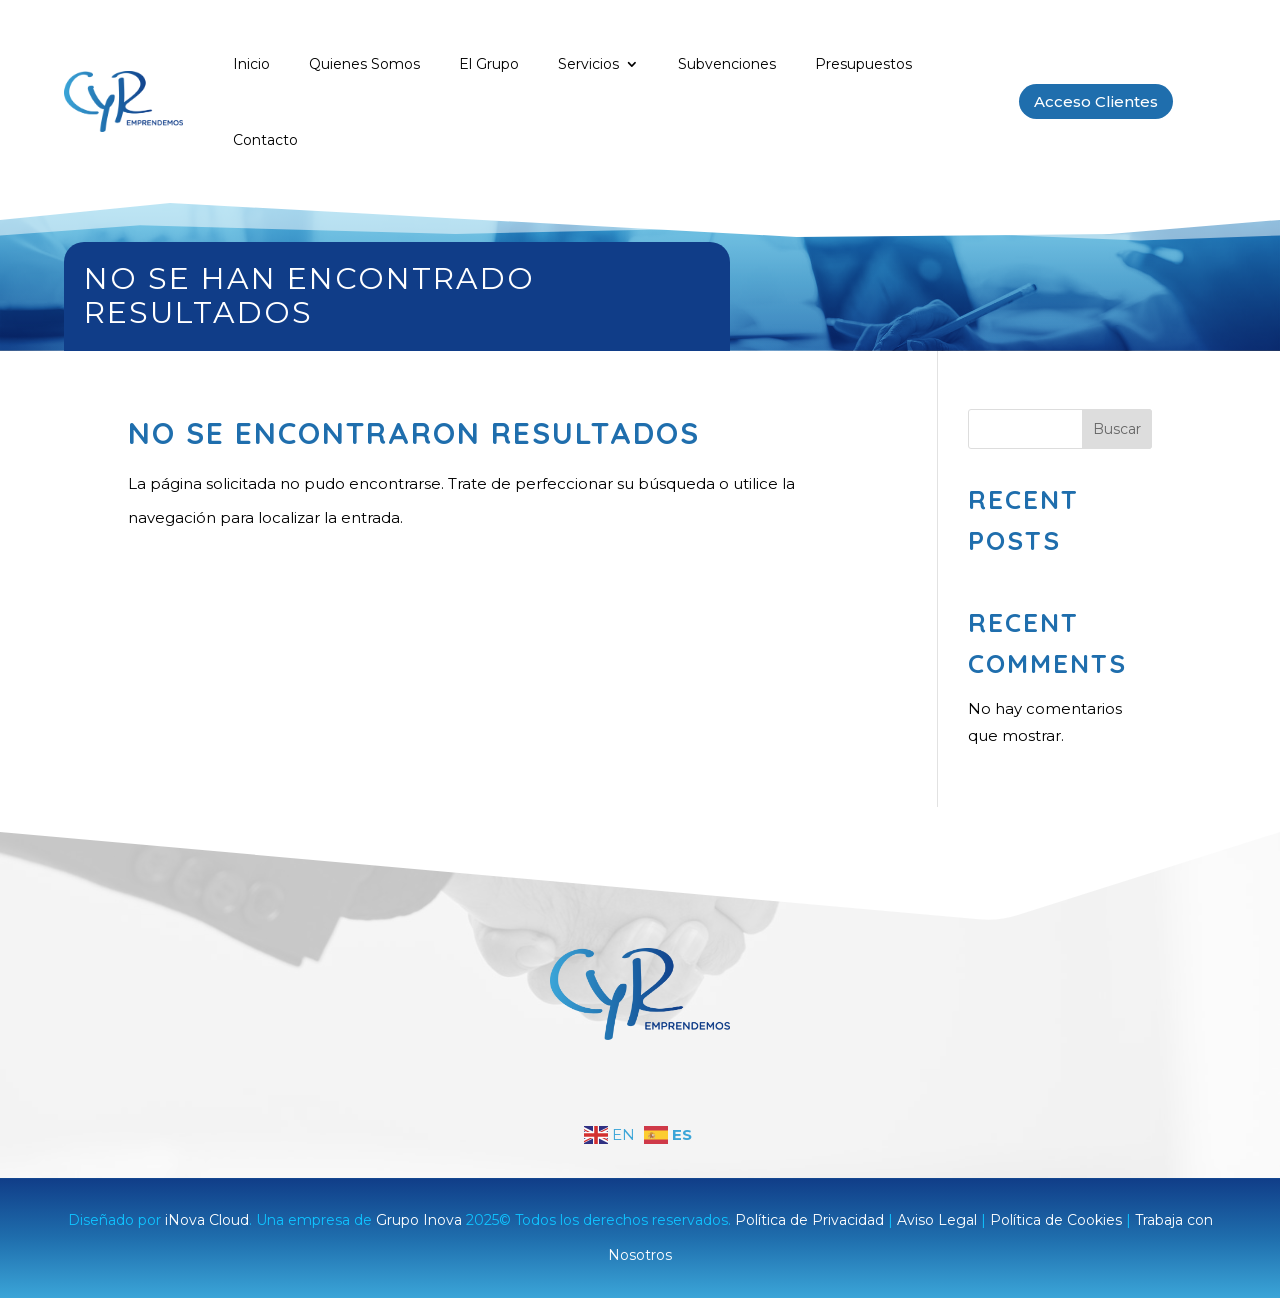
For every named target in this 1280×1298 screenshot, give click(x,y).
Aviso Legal (937, 1220)
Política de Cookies (1056, 1220)
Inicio (251, 64)
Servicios (588, 64)
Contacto (265, 140)
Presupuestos (863, 64)
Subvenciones (727, 64)
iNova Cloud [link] (207, 1220)
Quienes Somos (364, 64)
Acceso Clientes (1096, 101)
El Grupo (489, 64)
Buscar (1117, 429)
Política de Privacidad (809, 1220)
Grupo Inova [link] (421, 1220)
